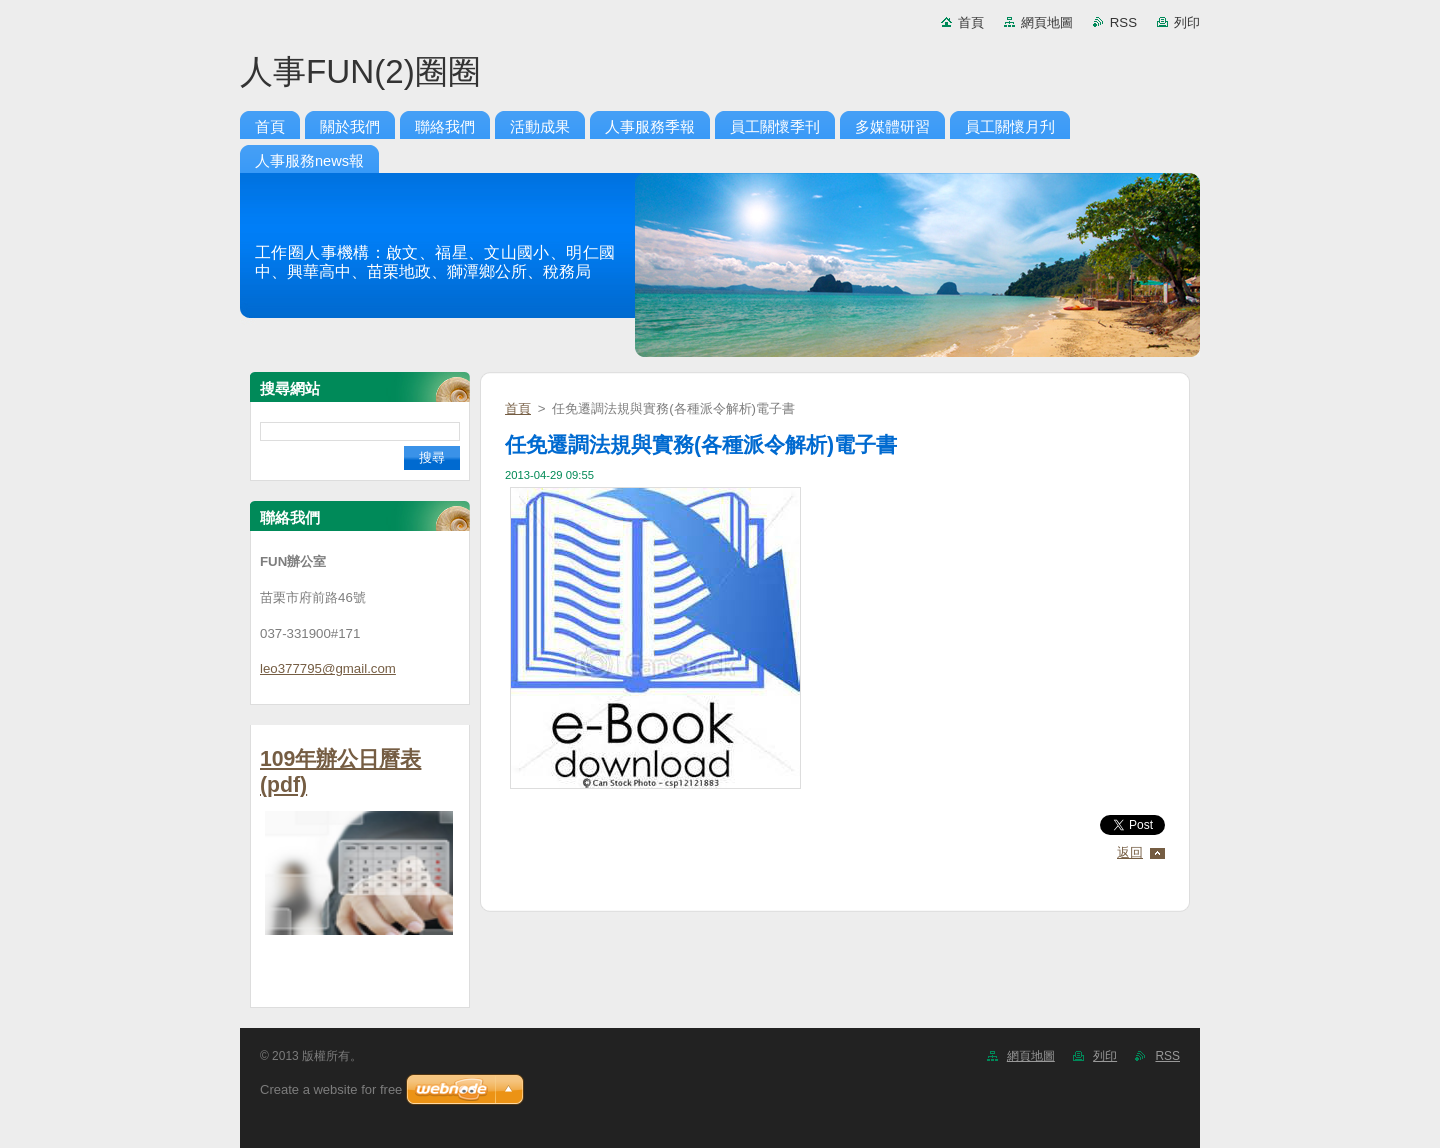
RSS (1123, 22)
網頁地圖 (1047, 22)
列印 (1187, 22)
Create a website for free (331, 1089)
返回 (1130, 852)
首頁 (971, 22)
